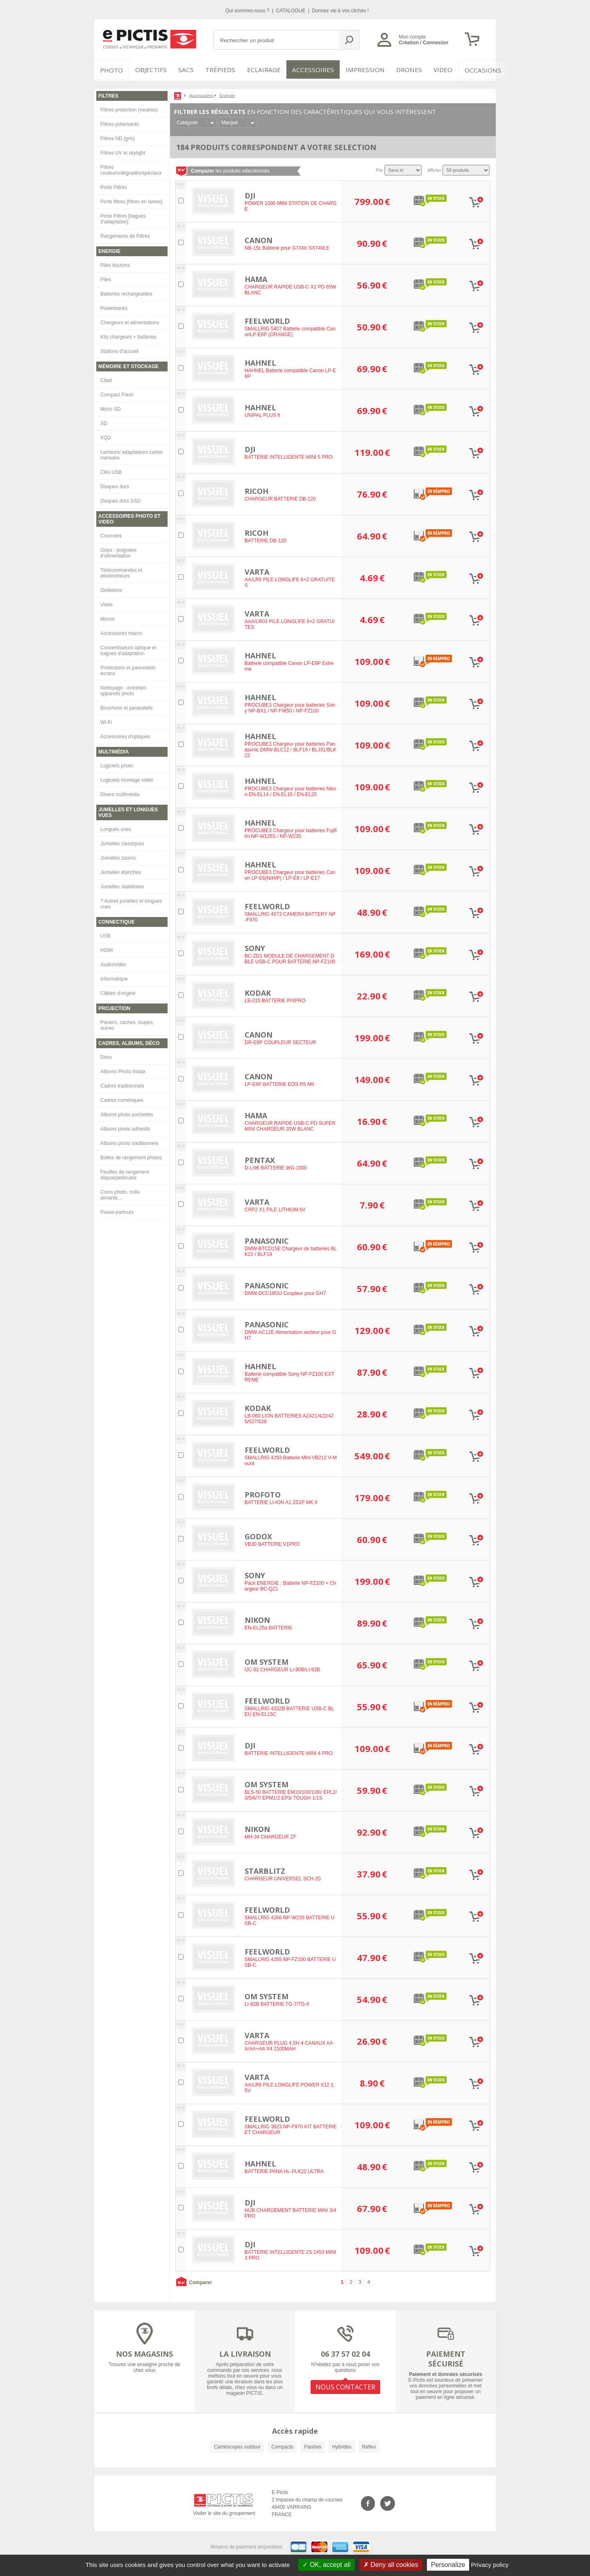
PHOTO (110, 70)
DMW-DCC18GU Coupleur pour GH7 (285, 1292)
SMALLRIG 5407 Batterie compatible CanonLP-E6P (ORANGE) (290, 330)
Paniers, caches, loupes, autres (127, 1023)
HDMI (106, 948)
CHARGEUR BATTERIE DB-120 (280, 498)
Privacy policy (490, 2564)
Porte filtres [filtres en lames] (131, 200)
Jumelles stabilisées (122, 885)
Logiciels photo (116, 764)
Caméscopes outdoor (237, 2445)
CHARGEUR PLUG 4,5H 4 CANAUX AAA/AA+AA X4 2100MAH (289, 2044)
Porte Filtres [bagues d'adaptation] (123, 217)
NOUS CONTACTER (345, 2384)
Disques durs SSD (120, 499)
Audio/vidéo (113, 963)
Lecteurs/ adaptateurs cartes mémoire (131, 453)
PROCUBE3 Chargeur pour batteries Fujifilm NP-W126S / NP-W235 (291, 832)
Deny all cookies (390, 2564)
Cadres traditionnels (122, 1084)
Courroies (111, 534)
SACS (185, 70)
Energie (227, 93)
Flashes (312, 2445)
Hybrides (341, 2445)
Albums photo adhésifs (125, 1127)
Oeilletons (111, 589)
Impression (359, 70)
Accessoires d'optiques (125, 735)
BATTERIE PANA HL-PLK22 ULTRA (284, 2170)
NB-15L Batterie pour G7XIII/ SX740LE (287, 247)
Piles (105, 278)
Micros (107, 617)
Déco (106, 1055)
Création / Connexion (423, 43)
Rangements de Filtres (125, 234)
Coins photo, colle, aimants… (120, 1193)
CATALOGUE (291, 11)
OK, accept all (326, 2564)
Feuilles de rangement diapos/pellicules (124, 1173)
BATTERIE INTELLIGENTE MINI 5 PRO (288, 456)
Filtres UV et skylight (122, 151)
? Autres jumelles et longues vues (131, 902)
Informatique (114, 977)
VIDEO (435, 70)
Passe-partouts (117, 1210)
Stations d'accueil (119, 350)
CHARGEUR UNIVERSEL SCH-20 (283, 1877)
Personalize (448, 2564)
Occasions (474, 70)
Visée (106, 603)
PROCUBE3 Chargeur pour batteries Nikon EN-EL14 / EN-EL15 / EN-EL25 (290, 790)
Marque (229, 121)
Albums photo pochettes (126, 1113)
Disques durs (114, 485)
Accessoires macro (121, 632)
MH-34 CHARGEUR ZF (270, 1836)
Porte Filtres (113, 186)
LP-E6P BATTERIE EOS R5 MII (279, 1083)
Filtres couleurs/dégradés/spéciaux (130, 168)
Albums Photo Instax (122, 1070)
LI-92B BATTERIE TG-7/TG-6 (277, 2003)
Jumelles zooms (118, 856)
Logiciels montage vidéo (126, 778)
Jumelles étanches (120, 871)
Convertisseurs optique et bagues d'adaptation (128, 649)
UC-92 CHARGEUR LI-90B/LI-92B (282, 1668)
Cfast (106, 379)
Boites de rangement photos (131, 1156)
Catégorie (187, 121)
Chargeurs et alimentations (129, 321)
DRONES (400, 70)
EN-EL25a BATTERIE (268, 1626)
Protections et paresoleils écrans (127, 669)
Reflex (369, 2445)
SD (103, 422)
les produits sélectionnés (230, 169)
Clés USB (111, 470)
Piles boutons (115, 263)
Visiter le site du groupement (224, 2513)
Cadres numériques (121, 1098)
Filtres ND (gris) (117, 137)
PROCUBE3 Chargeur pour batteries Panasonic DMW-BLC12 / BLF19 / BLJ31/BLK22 (290, 748)
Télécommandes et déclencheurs (121, 571)
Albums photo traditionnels (129, 1142)
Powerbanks (113, 306)
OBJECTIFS (148, 70)
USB (105, 934)
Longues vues (115, 828)
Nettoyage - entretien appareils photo (123, 689)
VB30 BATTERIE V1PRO (272, 1543)
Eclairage (263, 70)
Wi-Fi (106, 721)
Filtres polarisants (119, 122)
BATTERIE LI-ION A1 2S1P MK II (281, 1501)
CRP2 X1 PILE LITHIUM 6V (275, 1208)
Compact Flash (117, 393)
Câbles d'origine (118, 991)
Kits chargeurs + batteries (128, 335)
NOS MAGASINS (144, 2352)
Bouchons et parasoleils (126, 706)
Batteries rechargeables (126, 292)
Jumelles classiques (122, 842)
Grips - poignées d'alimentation (118, 551)
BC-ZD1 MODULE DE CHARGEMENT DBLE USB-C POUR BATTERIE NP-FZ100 (290, 957)
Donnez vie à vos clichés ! (340, 11)
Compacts (282, 2445)
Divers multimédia (119, 793)
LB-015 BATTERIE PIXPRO (275, 999)
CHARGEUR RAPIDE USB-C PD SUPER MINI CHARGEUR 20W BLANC (290, 1125)
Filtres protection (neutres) (129, 108)
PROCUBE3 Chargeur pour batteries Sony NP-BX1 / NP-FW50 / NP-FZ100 (290, 706)
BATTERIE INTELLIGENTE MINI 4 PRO (288, 1752)
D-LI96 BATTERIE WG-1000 (276, 1167)
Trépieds (222, 70)
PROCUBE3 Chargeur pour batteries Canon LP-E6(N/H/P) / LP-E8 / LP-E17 (290, 874)
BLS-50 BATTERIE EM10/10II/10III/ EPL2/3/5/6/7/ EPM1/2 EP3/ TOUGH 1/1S (291, 1794)
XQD (105, 436)
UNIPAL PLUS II (262, 414)
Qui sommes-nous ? (248, 11)
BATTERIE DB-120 (265, 539)
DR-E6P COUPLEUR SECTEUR (280, 1041)
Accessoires (310, 70)
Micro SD (110, 407)
